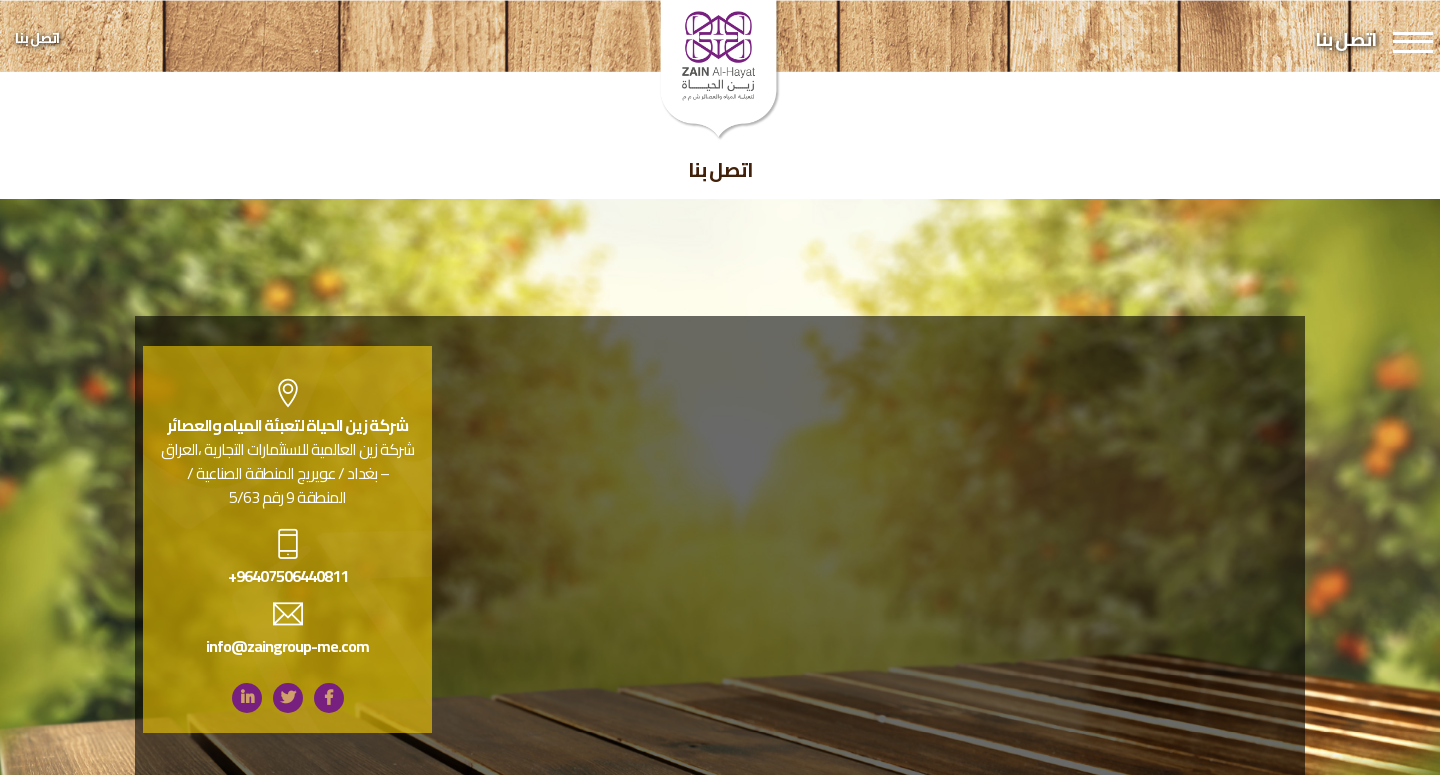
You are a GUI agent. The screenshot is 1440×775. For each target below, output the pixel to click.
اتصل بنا (37, 38)
